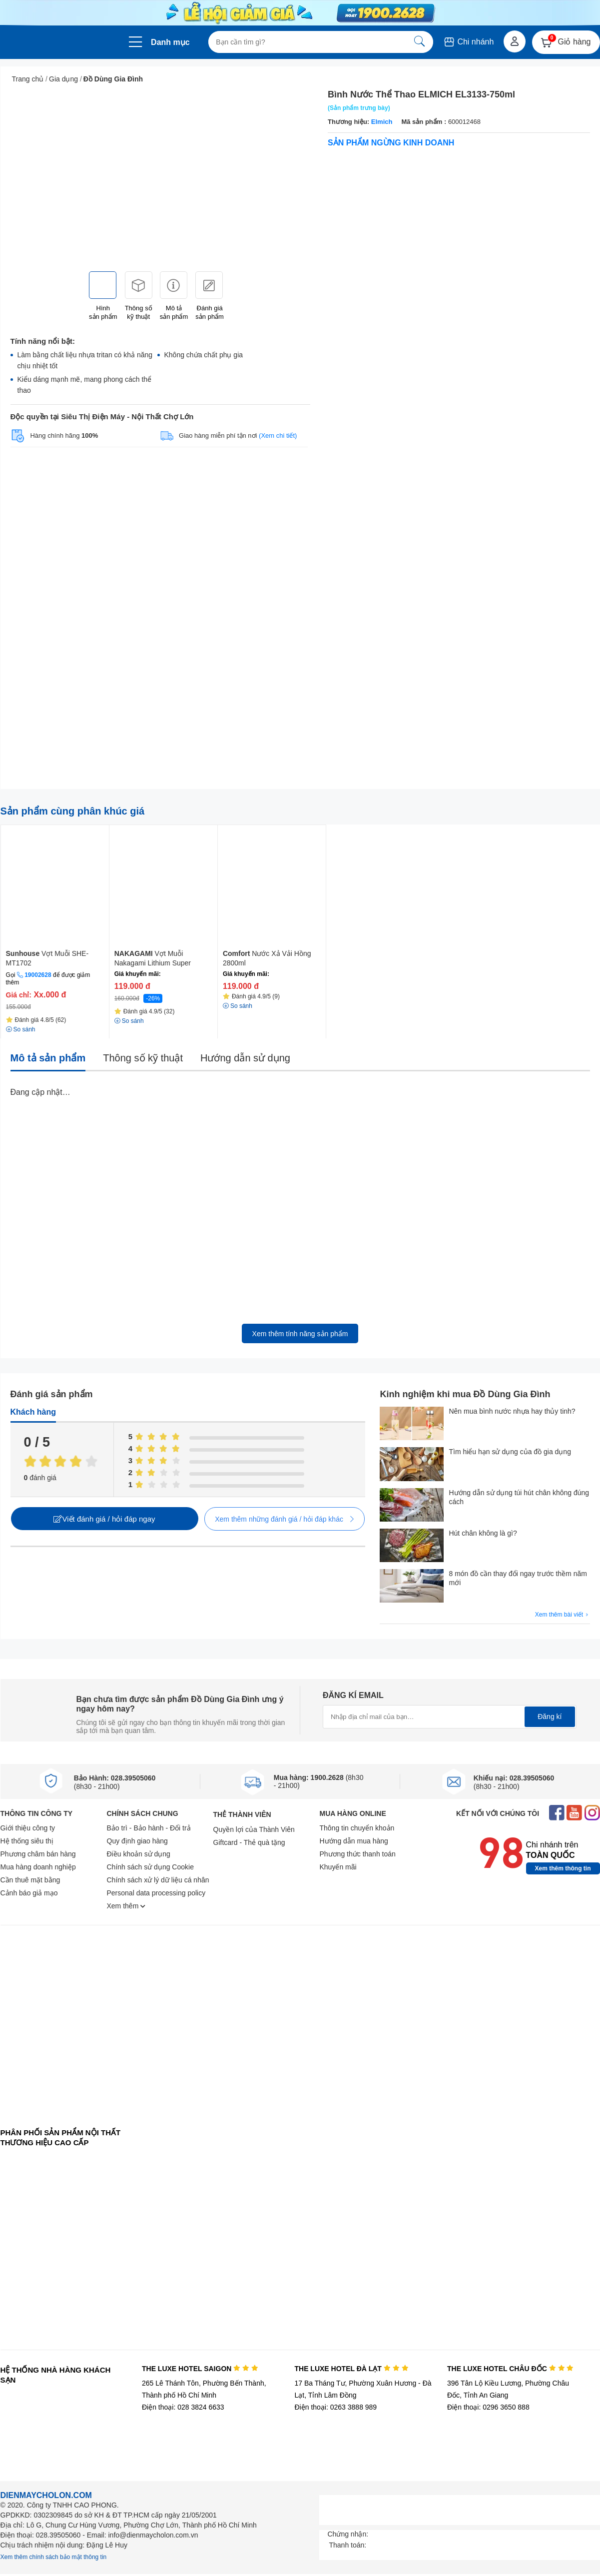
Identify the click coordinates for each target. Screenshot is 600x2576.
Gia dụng (63, 79)
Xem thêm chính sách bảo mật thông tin (53, 2557)
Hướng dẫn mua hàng (354, 1841)
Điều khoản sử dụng (138, 1854)
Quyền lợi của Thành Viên (254, 1829)
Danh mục (170, 42)
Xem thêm (126, 1906)
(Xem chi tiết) (278, 435)
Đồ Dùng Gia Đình (113, 79)
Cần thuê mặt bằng (30, 1880)
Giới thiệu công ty (27, 1828)
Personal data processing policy (156, 1893)
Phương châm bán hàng (38, 1854)
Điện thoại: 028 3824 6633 (183, 2407)
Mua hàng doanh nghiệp (38, 1867)
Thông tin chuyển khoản (357, 1828)
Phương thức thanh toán (358, 1854)
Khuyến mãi (338, 1867)
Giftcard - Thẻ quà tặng (249, 1842)
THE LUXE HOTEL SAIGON (200, 2369)
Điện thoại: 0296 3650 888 (488, 2407)
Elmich (381, 121)
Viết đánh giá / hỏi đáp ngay (104, 1519)
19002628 (37, 974)
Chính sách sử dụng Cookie (150, 1867)
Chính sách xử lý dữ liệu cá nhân (158, 1880)
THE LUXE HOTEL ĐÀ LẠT (351, 2369)
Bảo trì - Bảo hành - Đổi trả (149, 1828)
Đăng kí (550, 1716)
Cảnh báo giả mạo (29, 1893)
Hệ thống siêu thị (26, 1841)
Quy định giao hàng (137, 1841)
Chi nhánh (468, 41)
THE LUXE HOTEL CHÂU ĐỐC (510, 2369)
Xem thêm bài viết (562, 1615)
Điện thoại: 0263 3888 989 (335, 2407)
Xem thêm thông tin (563, 1868)
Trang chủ (28, 79)
